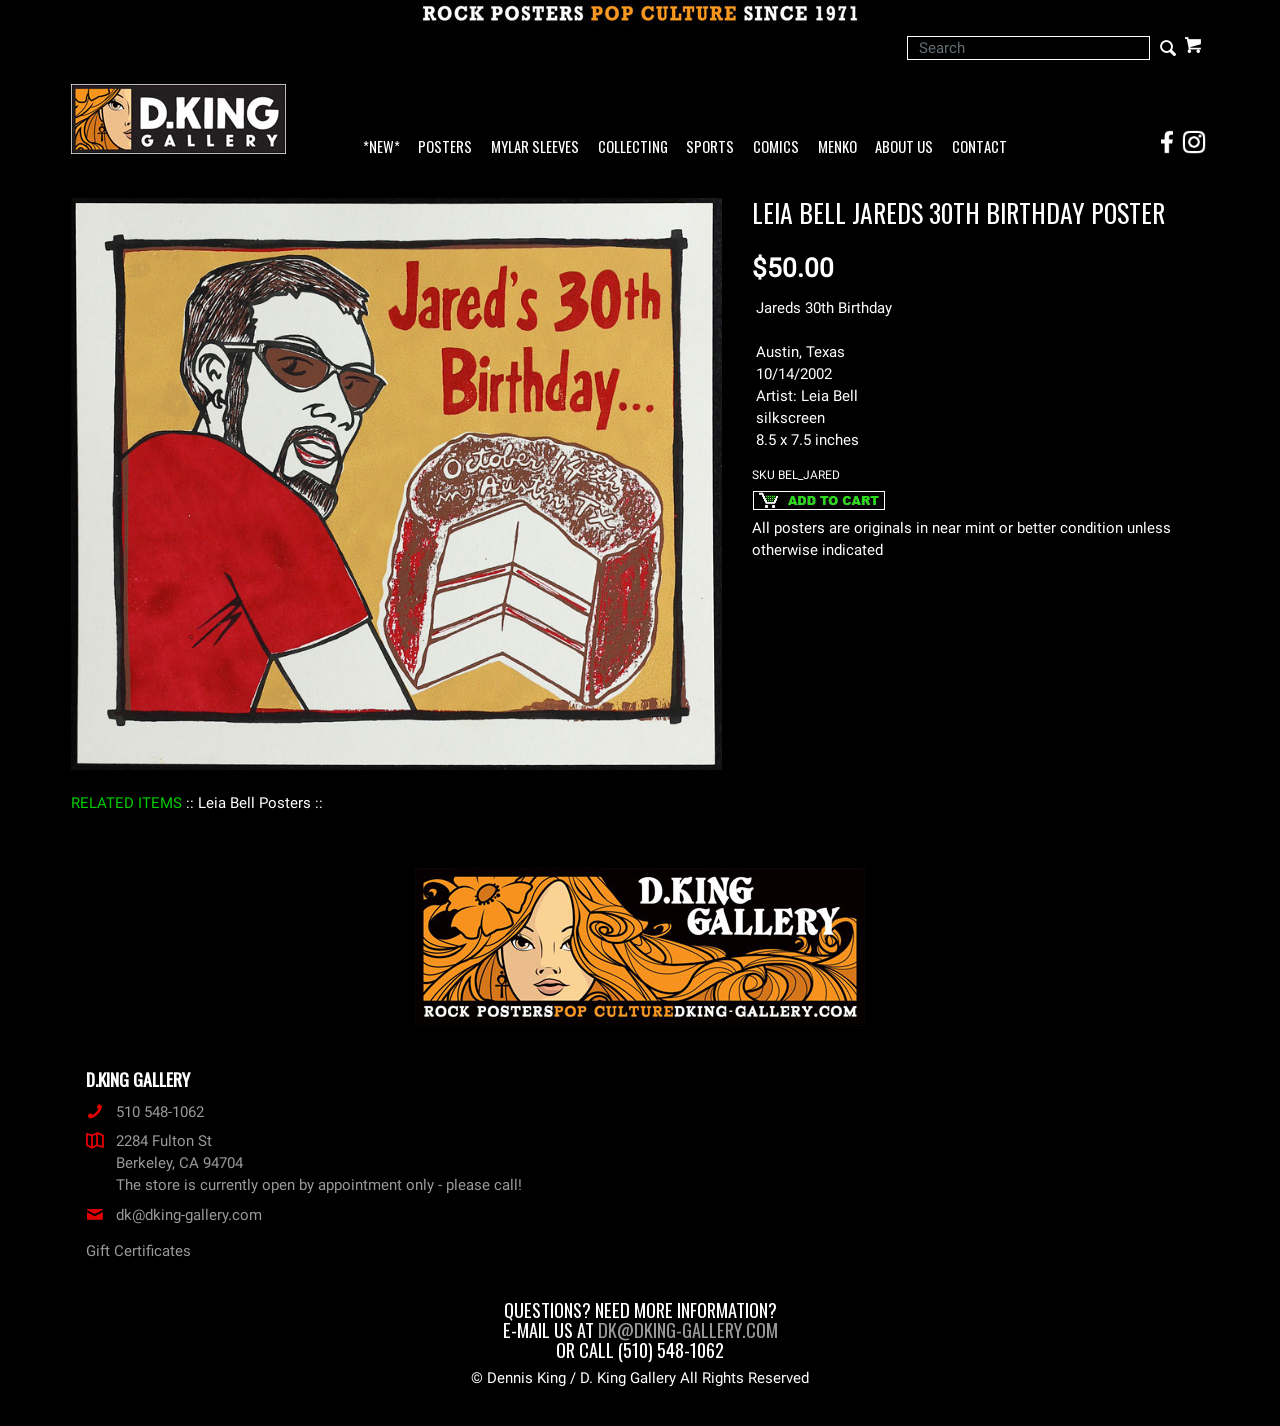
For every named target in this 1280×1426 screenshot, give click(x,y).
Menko (837, 147)
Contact (979, 147)
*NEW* (381, 147)
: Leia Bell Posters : (254, 803)
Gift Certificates (138, 1251)
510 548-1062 (145, 1112)
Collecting (633, 147)
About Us (904, 147)
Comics (776, 147)
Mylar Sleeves (535, 147)
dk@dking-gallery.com (174, 1215)
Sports (710, 147)
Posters (445, 147)
